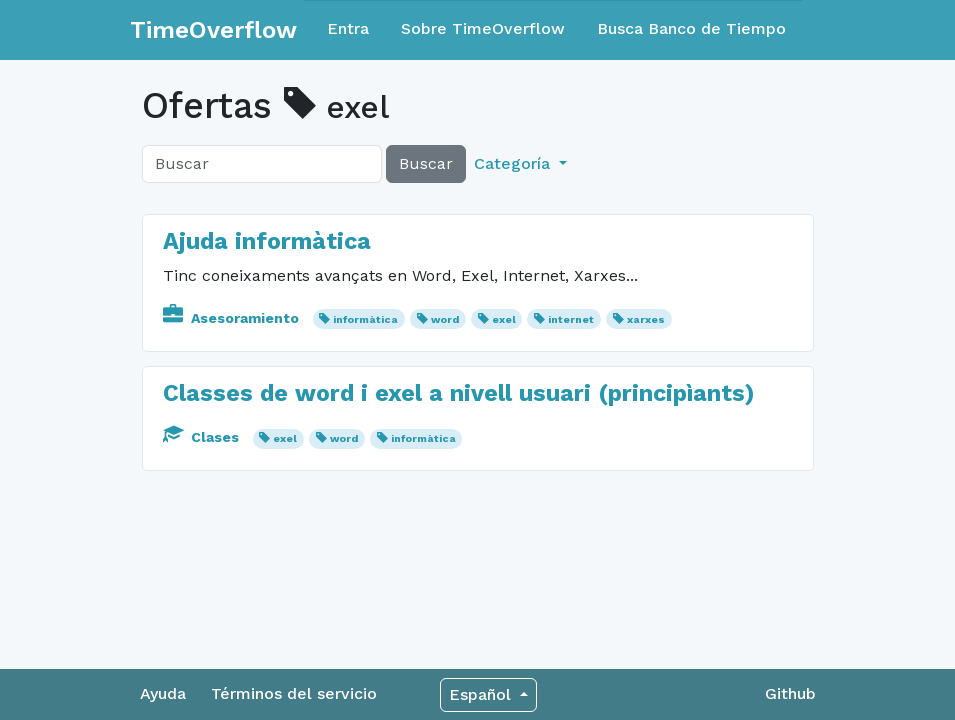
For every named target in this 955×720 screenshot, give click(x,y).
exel (504, 319)
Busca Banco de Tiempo (691, 28)
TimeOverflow (213, 30)
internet (571, 319)
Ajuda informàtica (267, 241)
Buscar (426, 163)
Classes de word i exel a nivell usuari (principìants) (459, 393)
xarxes (646, 319)
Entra (348, 28)
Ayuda (163, 693)
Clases (203, 437)
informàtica (365, 319)
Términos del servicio (294, 693)
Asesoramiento (233, 318)
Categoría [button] (514, 163)
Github (790, 693)
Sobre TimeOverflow (483, 28)
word (445, 319)
